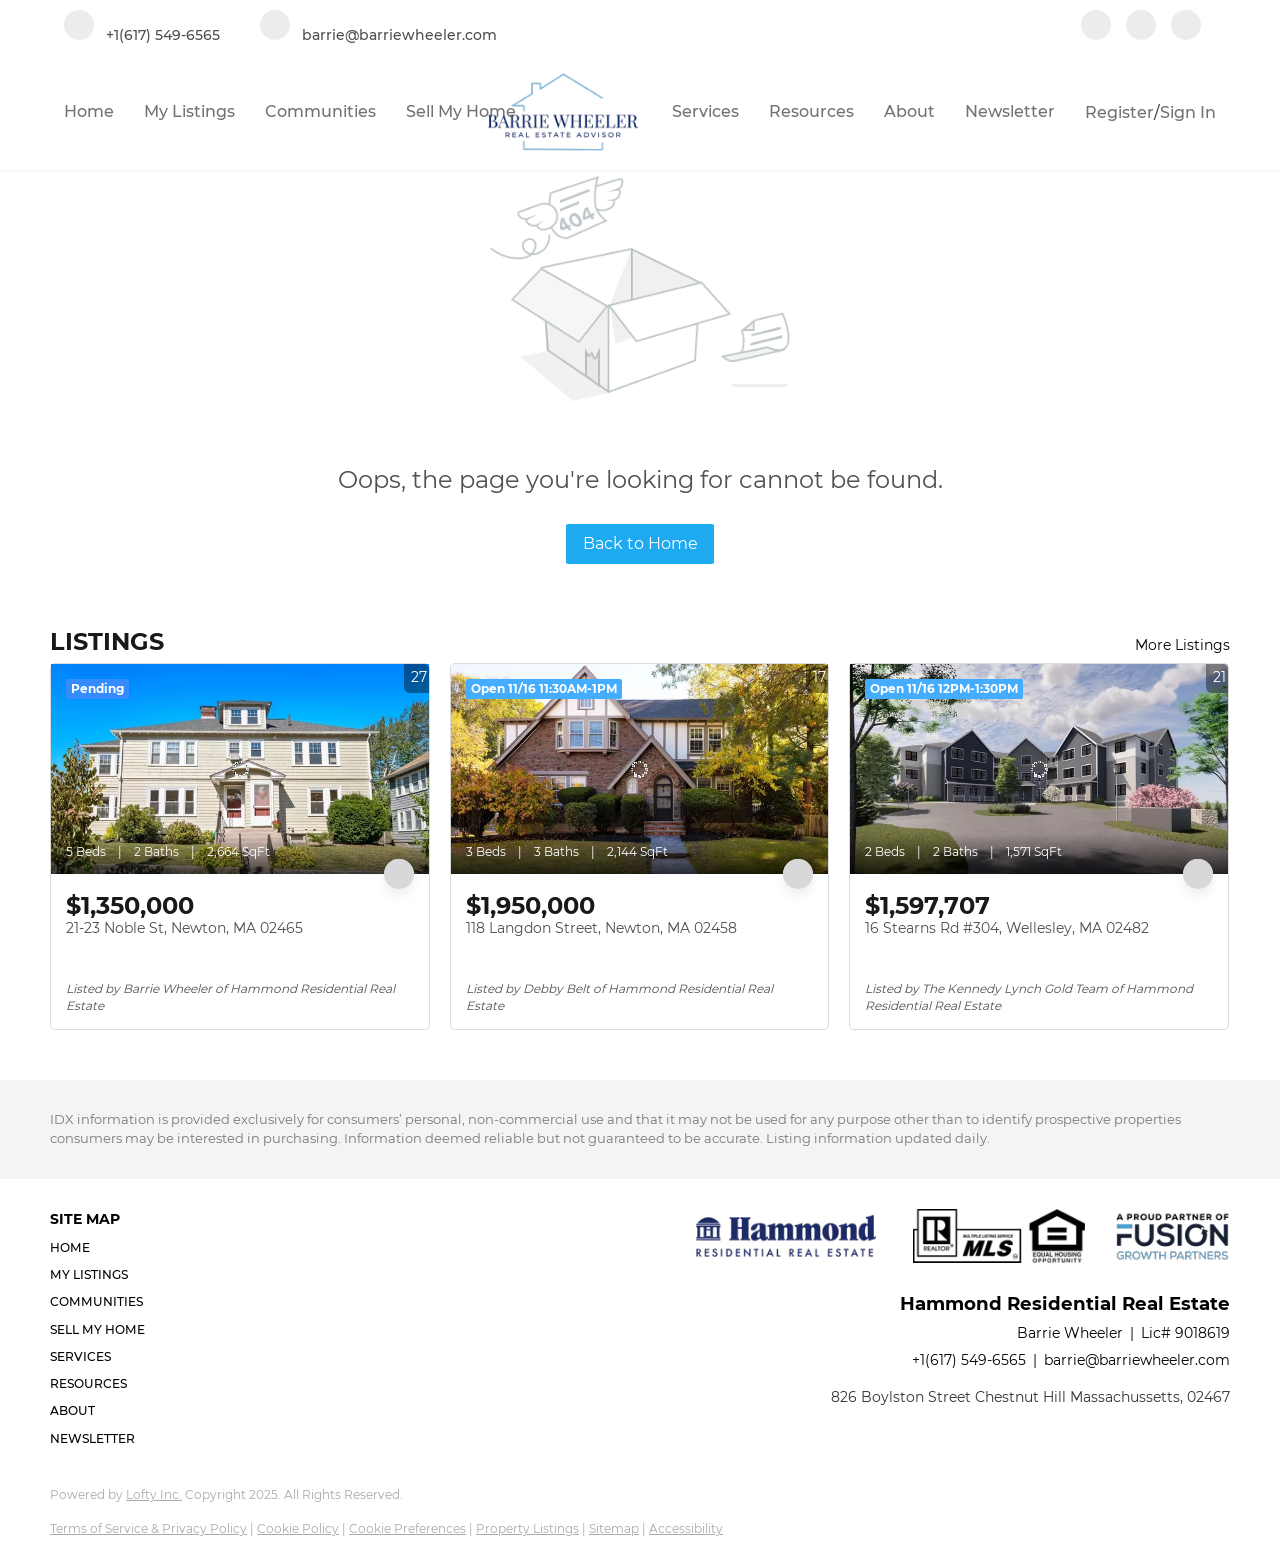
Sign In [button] (1188, 112)
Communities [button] (320, 111)
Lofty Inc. (154, 1494)
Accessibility (686, 1528)
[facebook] (1096, 27)
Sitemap (614, 1528)
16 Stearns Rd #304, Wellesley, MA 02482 (1007, 928)
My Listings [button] (189, 111)
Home (89, 111)
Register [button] (1119, 112)
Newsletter (1010, 111)
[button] (103, 1247)
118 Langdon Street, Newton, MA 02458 (601, 928)
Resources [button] (811, 111)
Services (705, 111)
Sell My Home (461, 111)
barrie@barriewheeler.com (1137, 1360)
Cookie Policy (298, 1528)
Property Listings (527, 1528)
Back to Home (640, 543)
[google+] (1186, 27)
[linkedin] (1141, 27)
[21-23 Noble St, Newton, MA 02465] (240, 769)
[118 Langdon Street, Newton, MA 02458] (640, 769)
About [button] (909, 111)
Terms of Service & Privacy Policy (148, 1528)
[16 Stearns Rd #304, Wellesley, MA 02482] (1039, 769)
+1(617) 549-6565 (969, 1360)
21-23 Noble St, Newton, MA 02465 (184, 928)
